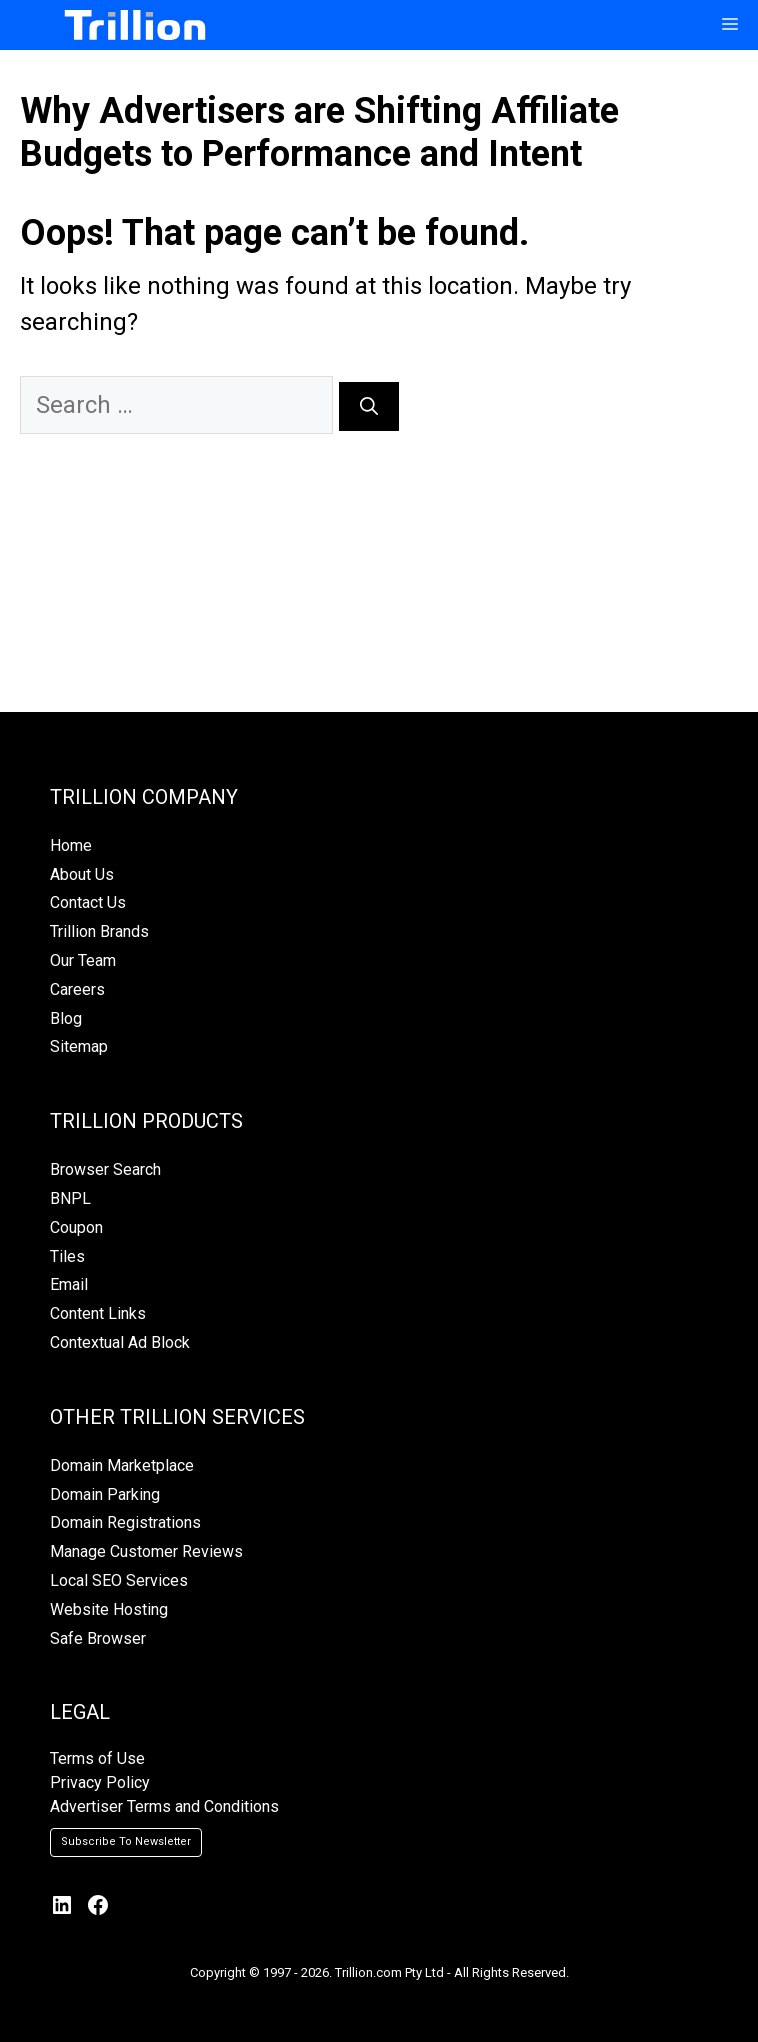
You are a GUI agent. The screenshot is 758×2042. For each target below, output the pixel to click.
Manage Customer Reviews (146, 1551)
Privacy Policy (100, 1782)
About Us (82, 874)
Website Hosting (109, 1609)
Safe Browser (98, 1638)
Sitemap (79, 1046)
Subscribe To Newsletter (126, 1841)
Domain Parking (105, 1494)
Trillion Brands (99, 931)
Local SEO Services (119, 1580)
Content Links (98, 1313)
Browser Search (105, 1169)
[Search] (369, 406)
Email (69, 1284)
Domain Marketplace (122, 1465)
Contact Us (88, 902)
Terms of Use (97, 1758)
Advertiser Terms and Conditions (164, 1806)
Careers (77, 989)
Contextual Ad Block (120, 1342)
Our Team (83, 960)
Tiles (67, 1256)
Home (71, 845)
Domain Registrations (125, 1522)
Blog (66, 1018)
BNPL (70, 1198)
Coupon (76, 1227)
